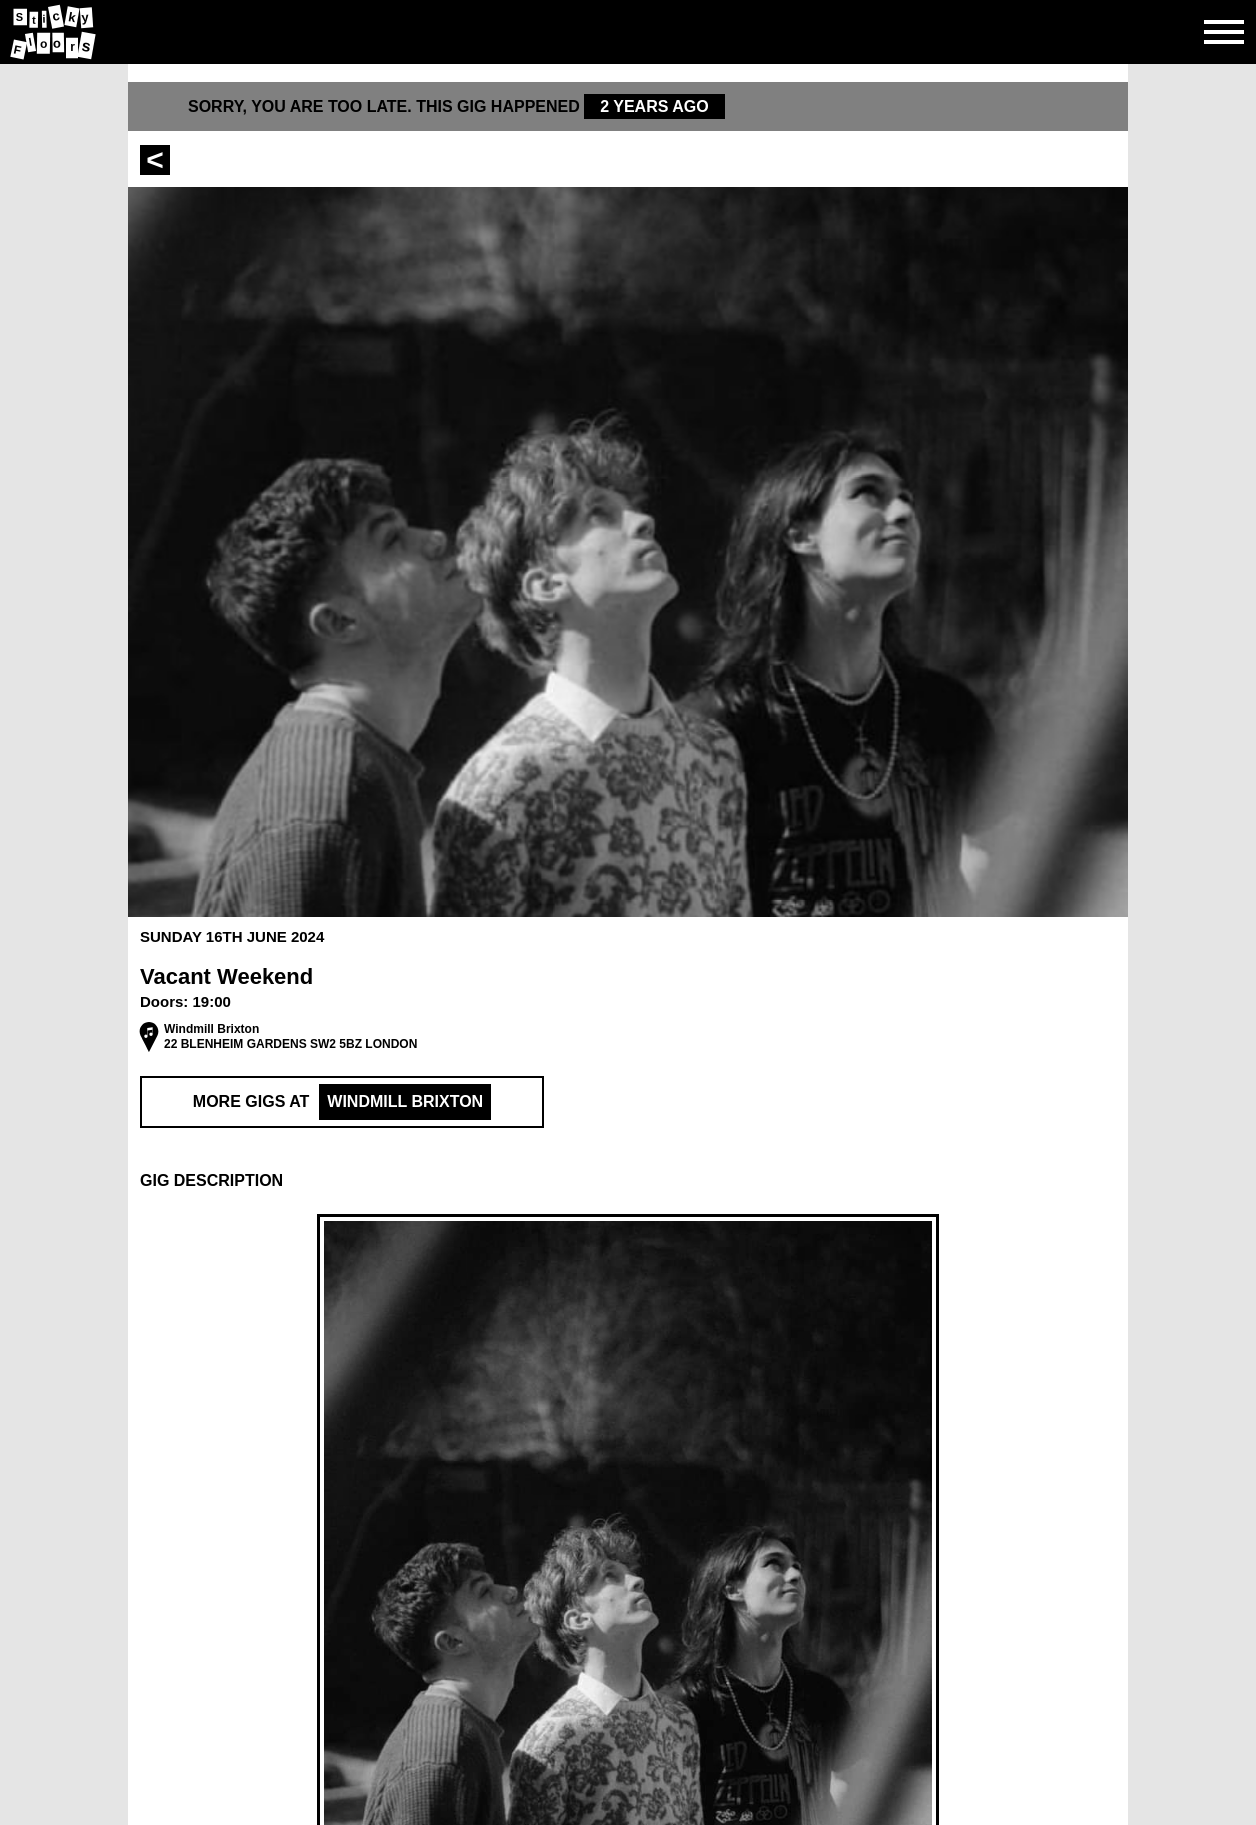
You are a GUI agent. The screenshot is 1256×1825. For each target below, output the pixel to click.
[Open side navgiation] (1224, 32)
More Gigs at (342, 1102)
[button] (628, 1181)
